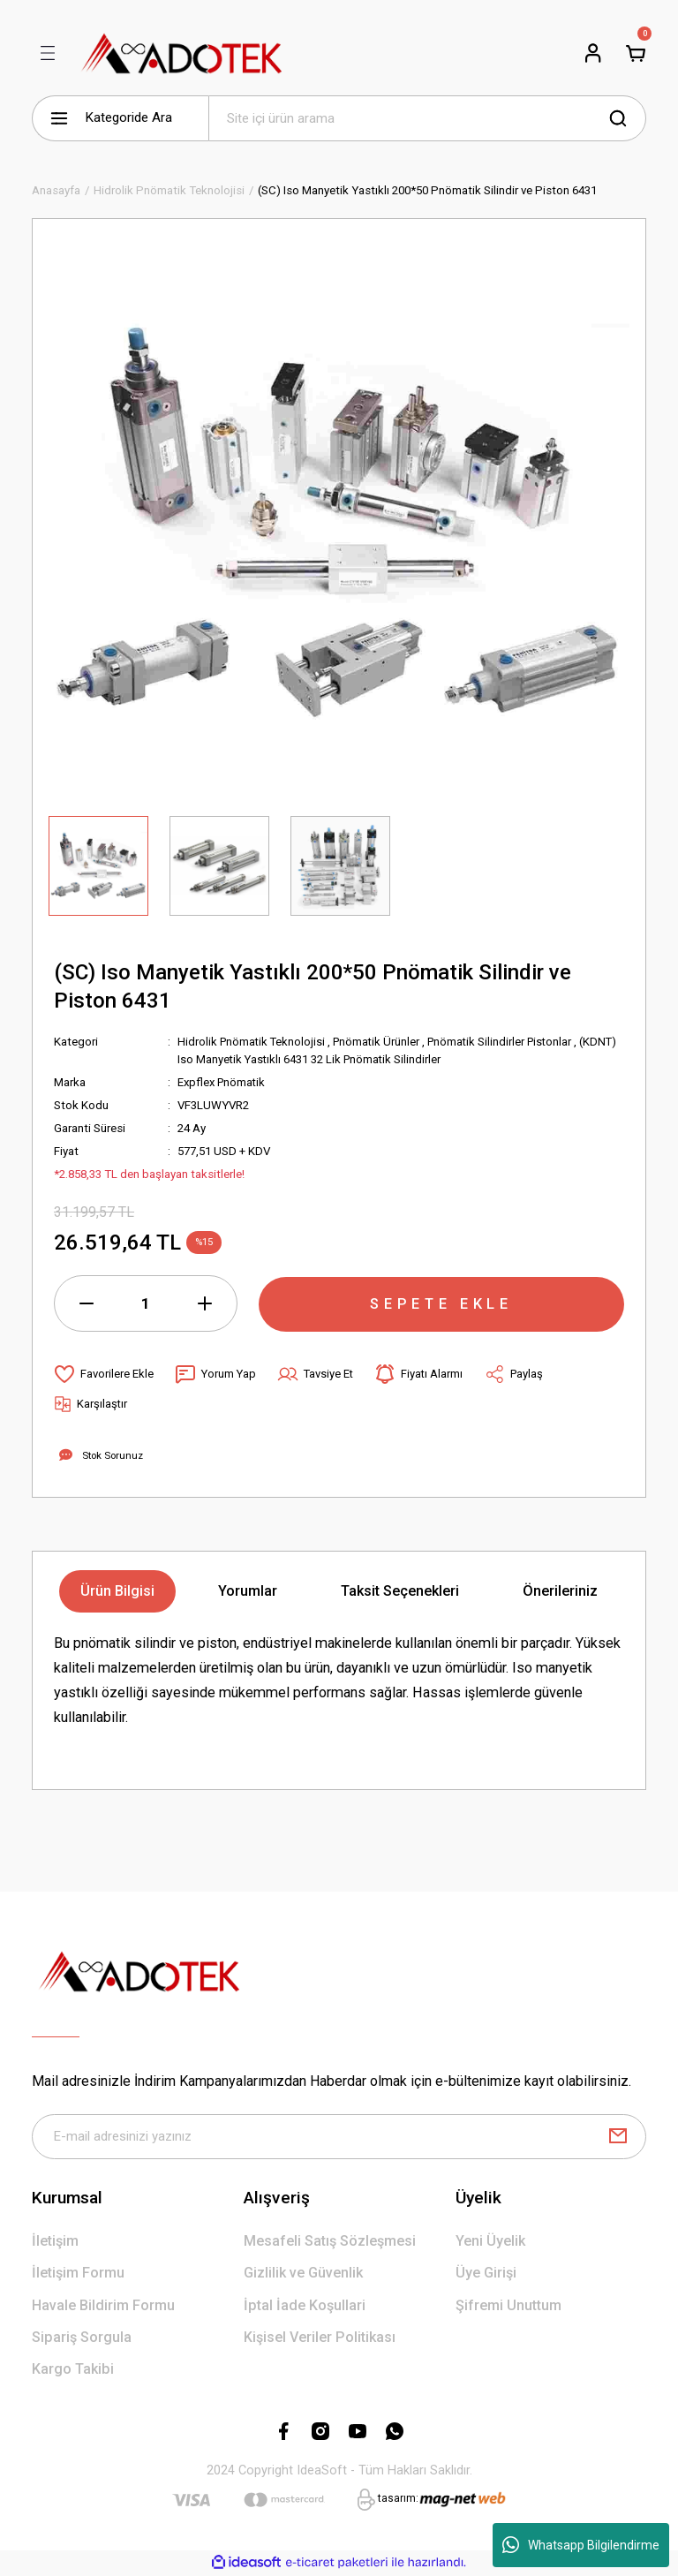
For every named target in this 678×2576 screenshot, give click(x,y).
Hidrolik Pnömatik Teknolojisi (252, 1041)
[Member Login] (593, 53)
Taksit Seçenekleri (400, 1591)
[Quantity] (145, 1303)
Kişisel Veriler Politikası (320, 2338)
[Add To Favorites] (104, 1374)
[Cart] (635, 53)
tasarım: (398, 2499)
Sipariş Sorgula (82, 2338)
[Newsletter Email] (339, 2137)
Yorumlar (247, 1591)
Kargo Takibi (73, 2369)
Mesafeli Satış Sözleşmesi (330, 2241)
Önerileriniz (560, 1591)
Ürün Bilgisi (117, 1591)
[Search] (427, 118)
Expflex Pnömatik (223, 1082)
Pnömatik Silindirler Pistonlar (508, 1041)
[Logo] (182, 52)
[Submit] (618, 2137)
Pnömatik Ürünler (381, 1041)
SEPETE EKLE (441, 1302)
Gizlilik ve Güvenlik (303, 2273)
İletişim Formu (78, 2273)
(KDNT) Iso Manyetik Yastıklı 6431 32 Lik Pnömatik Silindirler (331, 1059)
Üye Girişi (486, 2273)
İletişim (55, 2241)
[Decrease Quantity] (86, 1303)
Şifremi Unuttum (508, 2305)
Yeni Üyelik (490, 2241)
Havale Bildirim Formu (103, 2305)
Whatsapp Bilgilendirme (580, 2545)
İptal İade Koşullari (304, 2305)
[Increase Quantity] (205, 1303)
